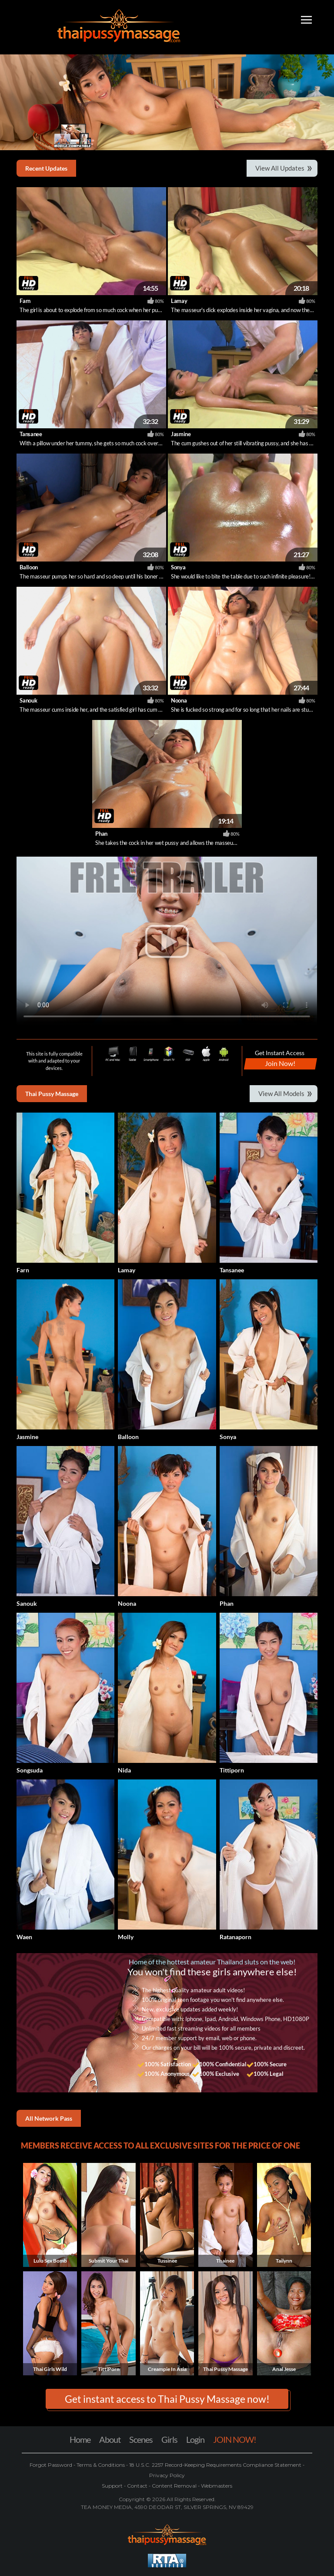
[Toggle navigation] (306, 20)
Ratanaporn (235, 1936)
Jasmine (181, 433)
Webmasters (216, 2485)
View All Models (281, 1093)
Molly (126, 1936)
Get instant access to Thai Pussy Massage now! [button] (167, 2399)
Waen (24, 1936)
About (109, 2439)
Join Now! (280, 1063)
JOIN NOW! (234, 2439)
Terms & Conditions (100, 2465)
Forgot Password (51, 2465)
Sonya (178, 567)
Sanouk (28, 700)
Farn (25, 300)
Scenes (141, 2439)
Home (80, 2439)
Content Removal (174, 2485)
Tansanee (31, 433)
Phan (101, 833)
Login (195, 2439)
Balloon (29, 567)
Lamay (179, 300)
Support (113, 2485)
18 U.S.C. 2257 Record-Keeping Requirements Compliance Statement (214, 2465)
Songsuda (30, 1770)
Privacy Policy (167, 2475)
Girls (169, 2439)
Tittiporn (232, 1770)
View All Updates (279, 168)
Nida (124, 1770)
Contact (137, 2485)
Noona (179, 700)
